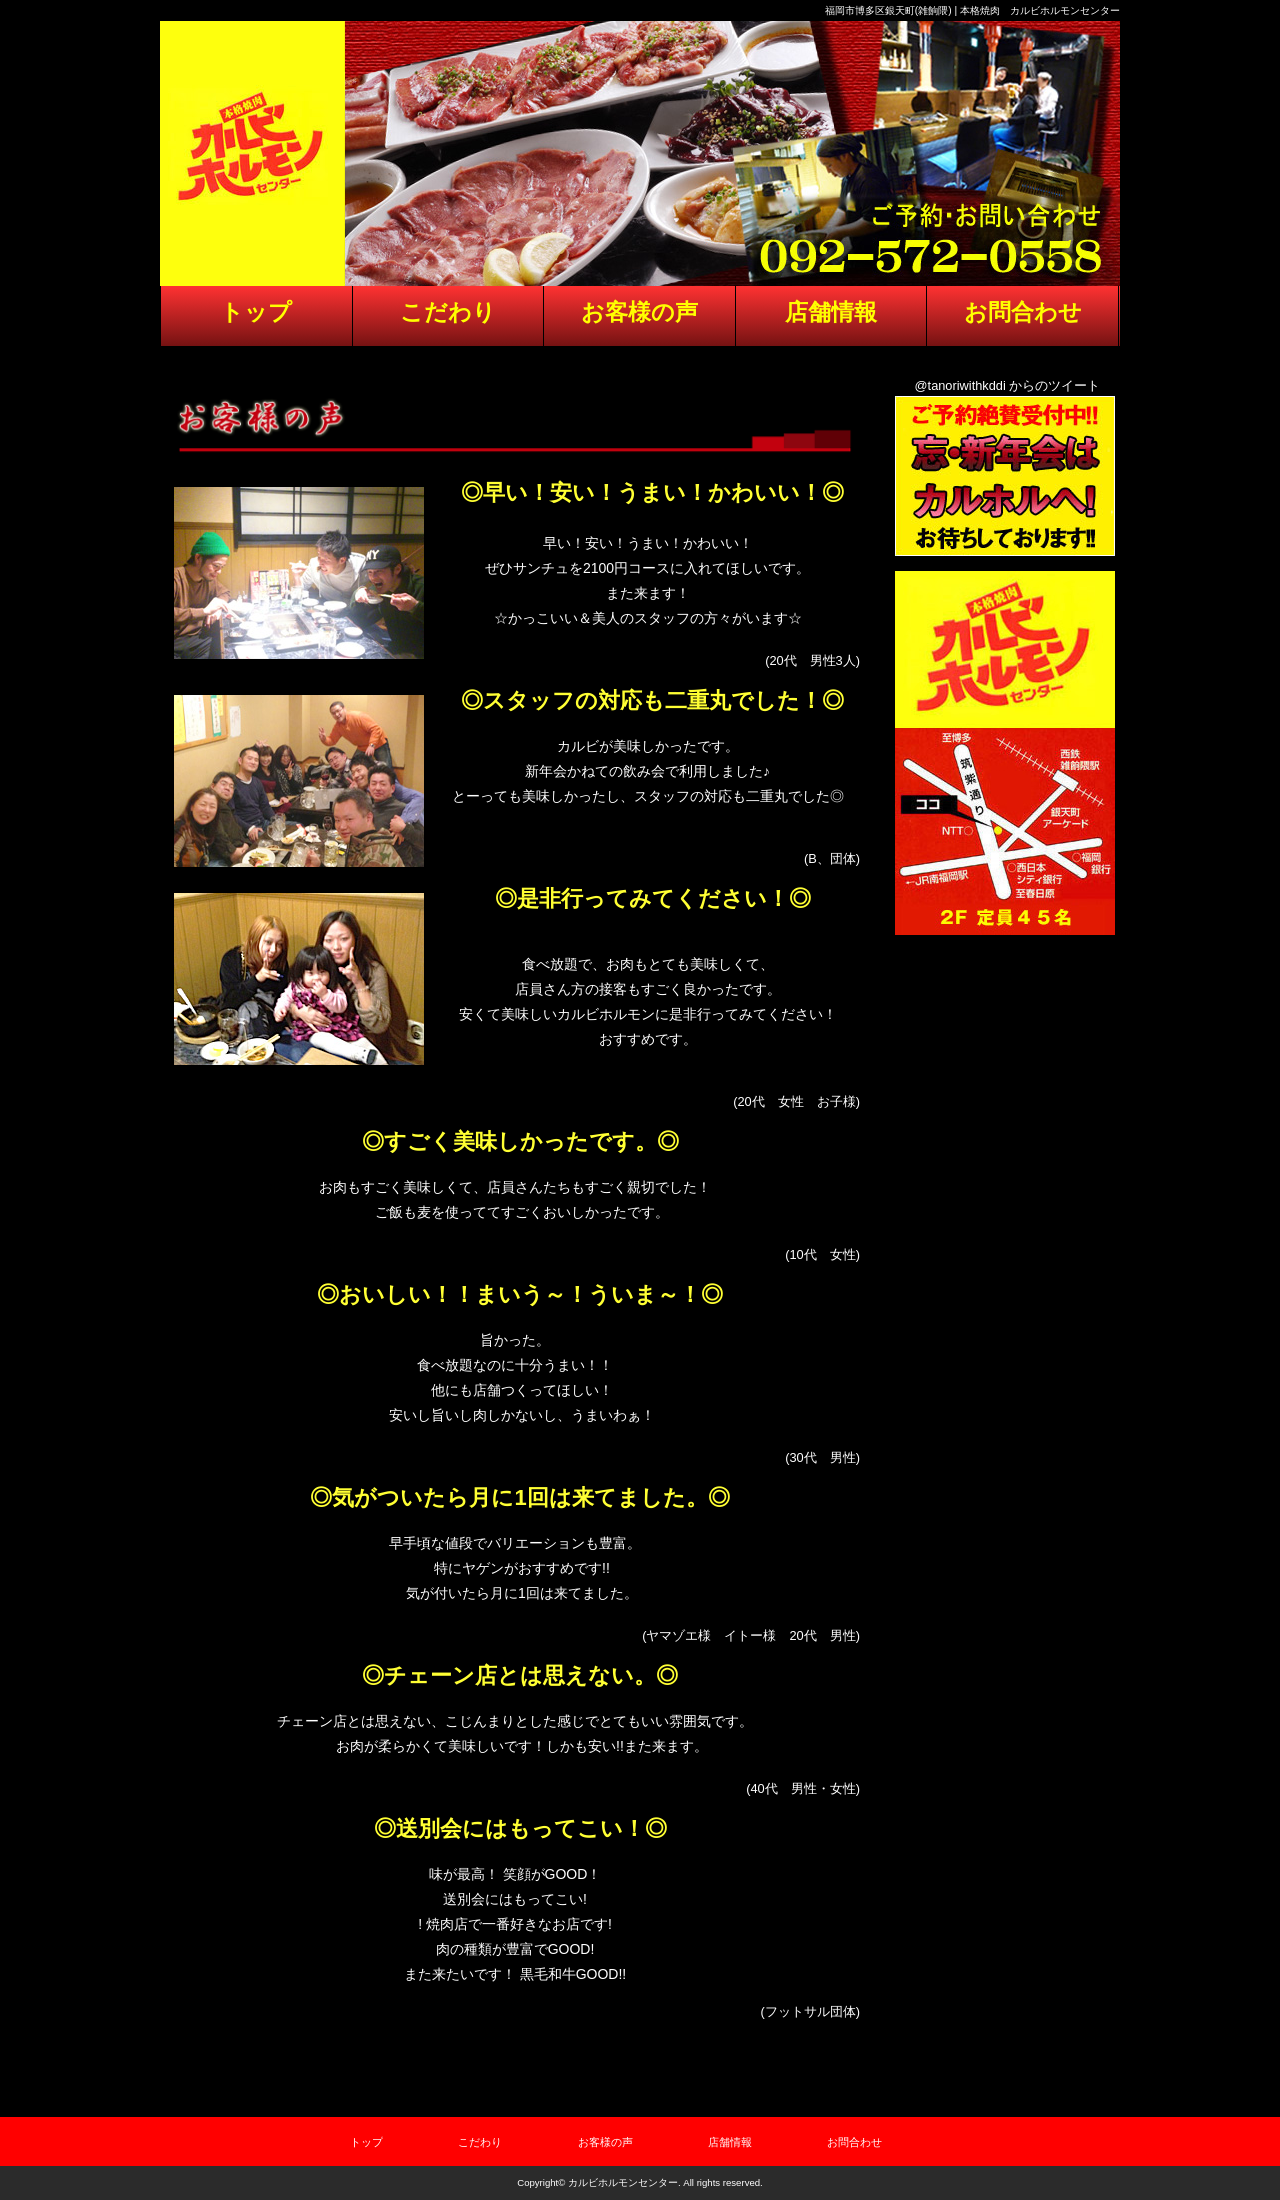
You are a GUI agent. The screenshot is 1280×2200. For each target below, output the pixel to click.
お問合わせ (854, 2142)
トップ (366, 2142)
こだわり (480, 2142)
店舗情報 (730, 2142)
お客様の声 (605, 2142)
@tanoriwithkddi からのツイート (1008, 385)
